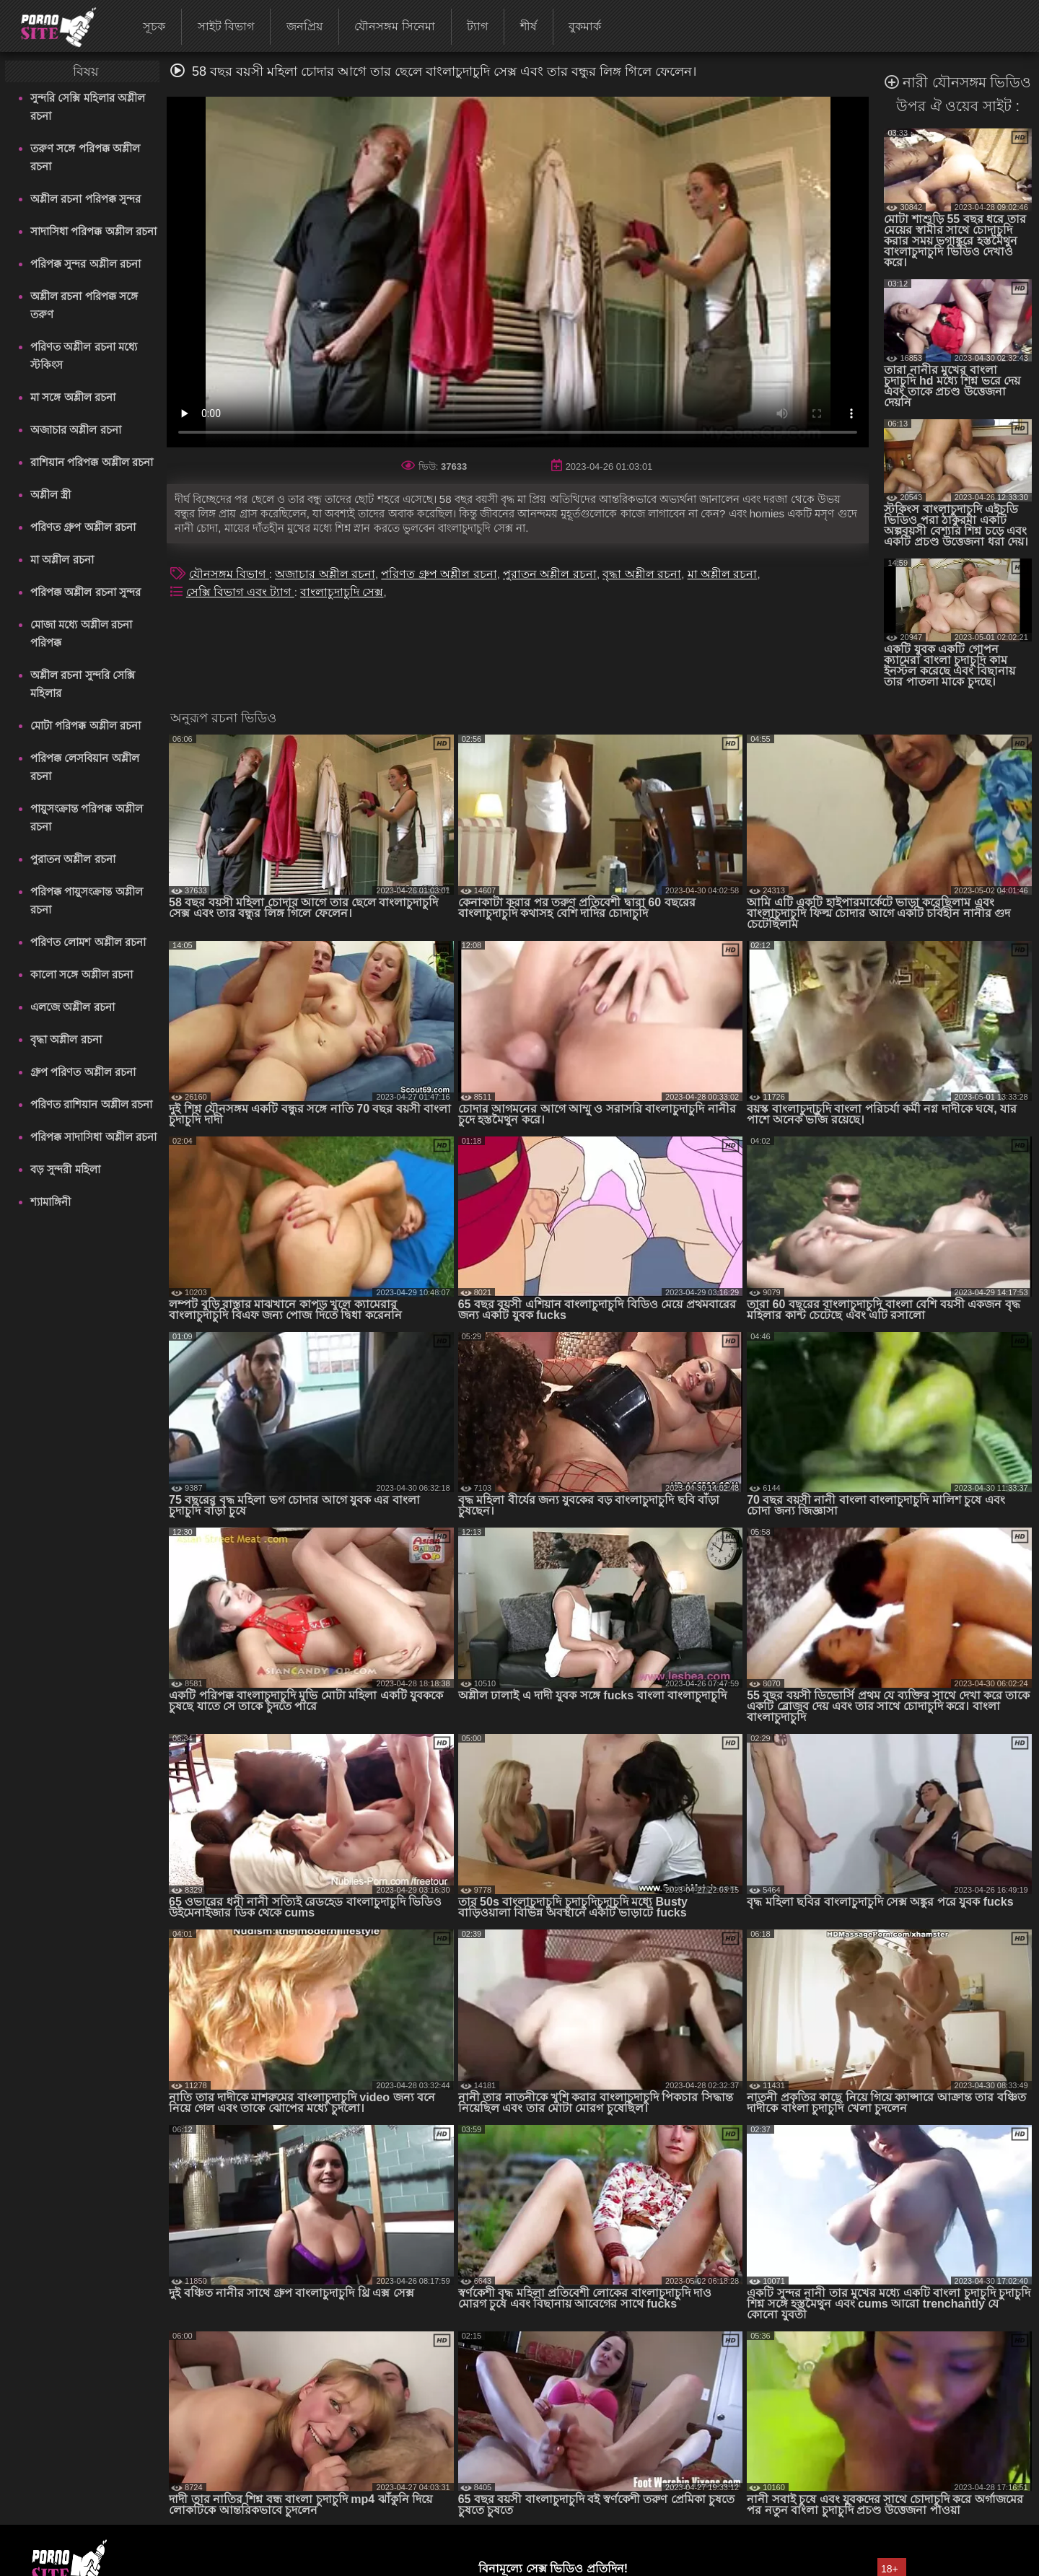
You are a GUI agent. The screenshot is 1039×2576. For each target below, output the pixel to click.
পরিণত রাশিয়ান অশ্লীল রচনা (91, 1104)
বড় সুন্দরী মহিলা (65, 1169)
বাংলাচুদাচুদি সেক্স (341, 592)
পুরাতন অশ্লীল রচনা (72, 859)
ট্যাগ (477, 26)
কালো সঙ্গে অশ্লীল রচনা (81, 974)
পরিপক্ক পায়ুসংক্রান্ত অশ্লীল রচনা (86, 900)
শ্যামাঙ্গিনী (50, 1202)
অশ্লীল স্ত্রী (50, 495)
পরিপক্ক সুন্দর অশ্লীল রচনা (85, 264)
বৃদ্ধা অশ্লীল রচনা (65, 1039)
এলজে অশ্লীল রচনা (72, 1007)
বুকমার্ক (585, 26)
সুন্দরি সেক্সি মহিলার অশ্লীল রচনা (87, 107)
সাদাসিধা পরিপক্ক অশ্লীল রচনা (93, 231)
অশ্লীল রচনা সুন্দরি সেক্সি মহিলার (82, 684)
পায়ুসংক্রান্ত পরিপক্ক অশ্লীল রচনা (86, 817)
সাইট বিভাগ (226, 26)
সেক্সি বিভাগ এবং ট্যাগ (240, 592)
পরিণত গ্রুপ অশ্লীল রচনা (83, 527)
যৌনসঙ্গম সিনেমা (394, 26)
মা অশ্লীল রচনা (61, 559)
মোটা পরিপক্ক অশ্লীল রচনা (85, 725)
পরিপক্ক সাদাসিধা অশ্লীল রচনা (93, 1137)
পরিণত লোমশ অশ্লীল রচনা (88, 942)
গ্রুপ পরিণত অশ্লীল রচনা (83, 1072)
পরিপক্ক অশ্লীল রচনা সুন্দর (85, 592)
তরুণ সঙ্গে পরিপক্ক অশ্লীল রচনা (85, 157)
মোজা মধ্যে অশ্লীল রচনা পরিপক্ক (81, 633)
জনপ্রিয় (304, 26)
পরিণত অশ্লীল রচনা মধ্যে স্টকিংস (83, 356)
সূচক (154, 26)
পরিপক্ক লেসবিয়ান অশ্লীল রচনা (84, 767)
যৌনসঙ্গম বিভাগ (229, 574)
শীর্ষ (528, 26)
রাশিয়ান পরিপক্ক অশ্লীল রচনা (91, 462)
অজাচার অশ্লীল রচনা (75, 430)
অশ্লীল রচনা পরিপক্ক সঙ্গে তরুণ (84, 305)
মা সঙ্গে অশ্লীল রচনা (72, 397)
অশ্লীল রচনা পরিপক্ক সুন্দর (85, 199)
